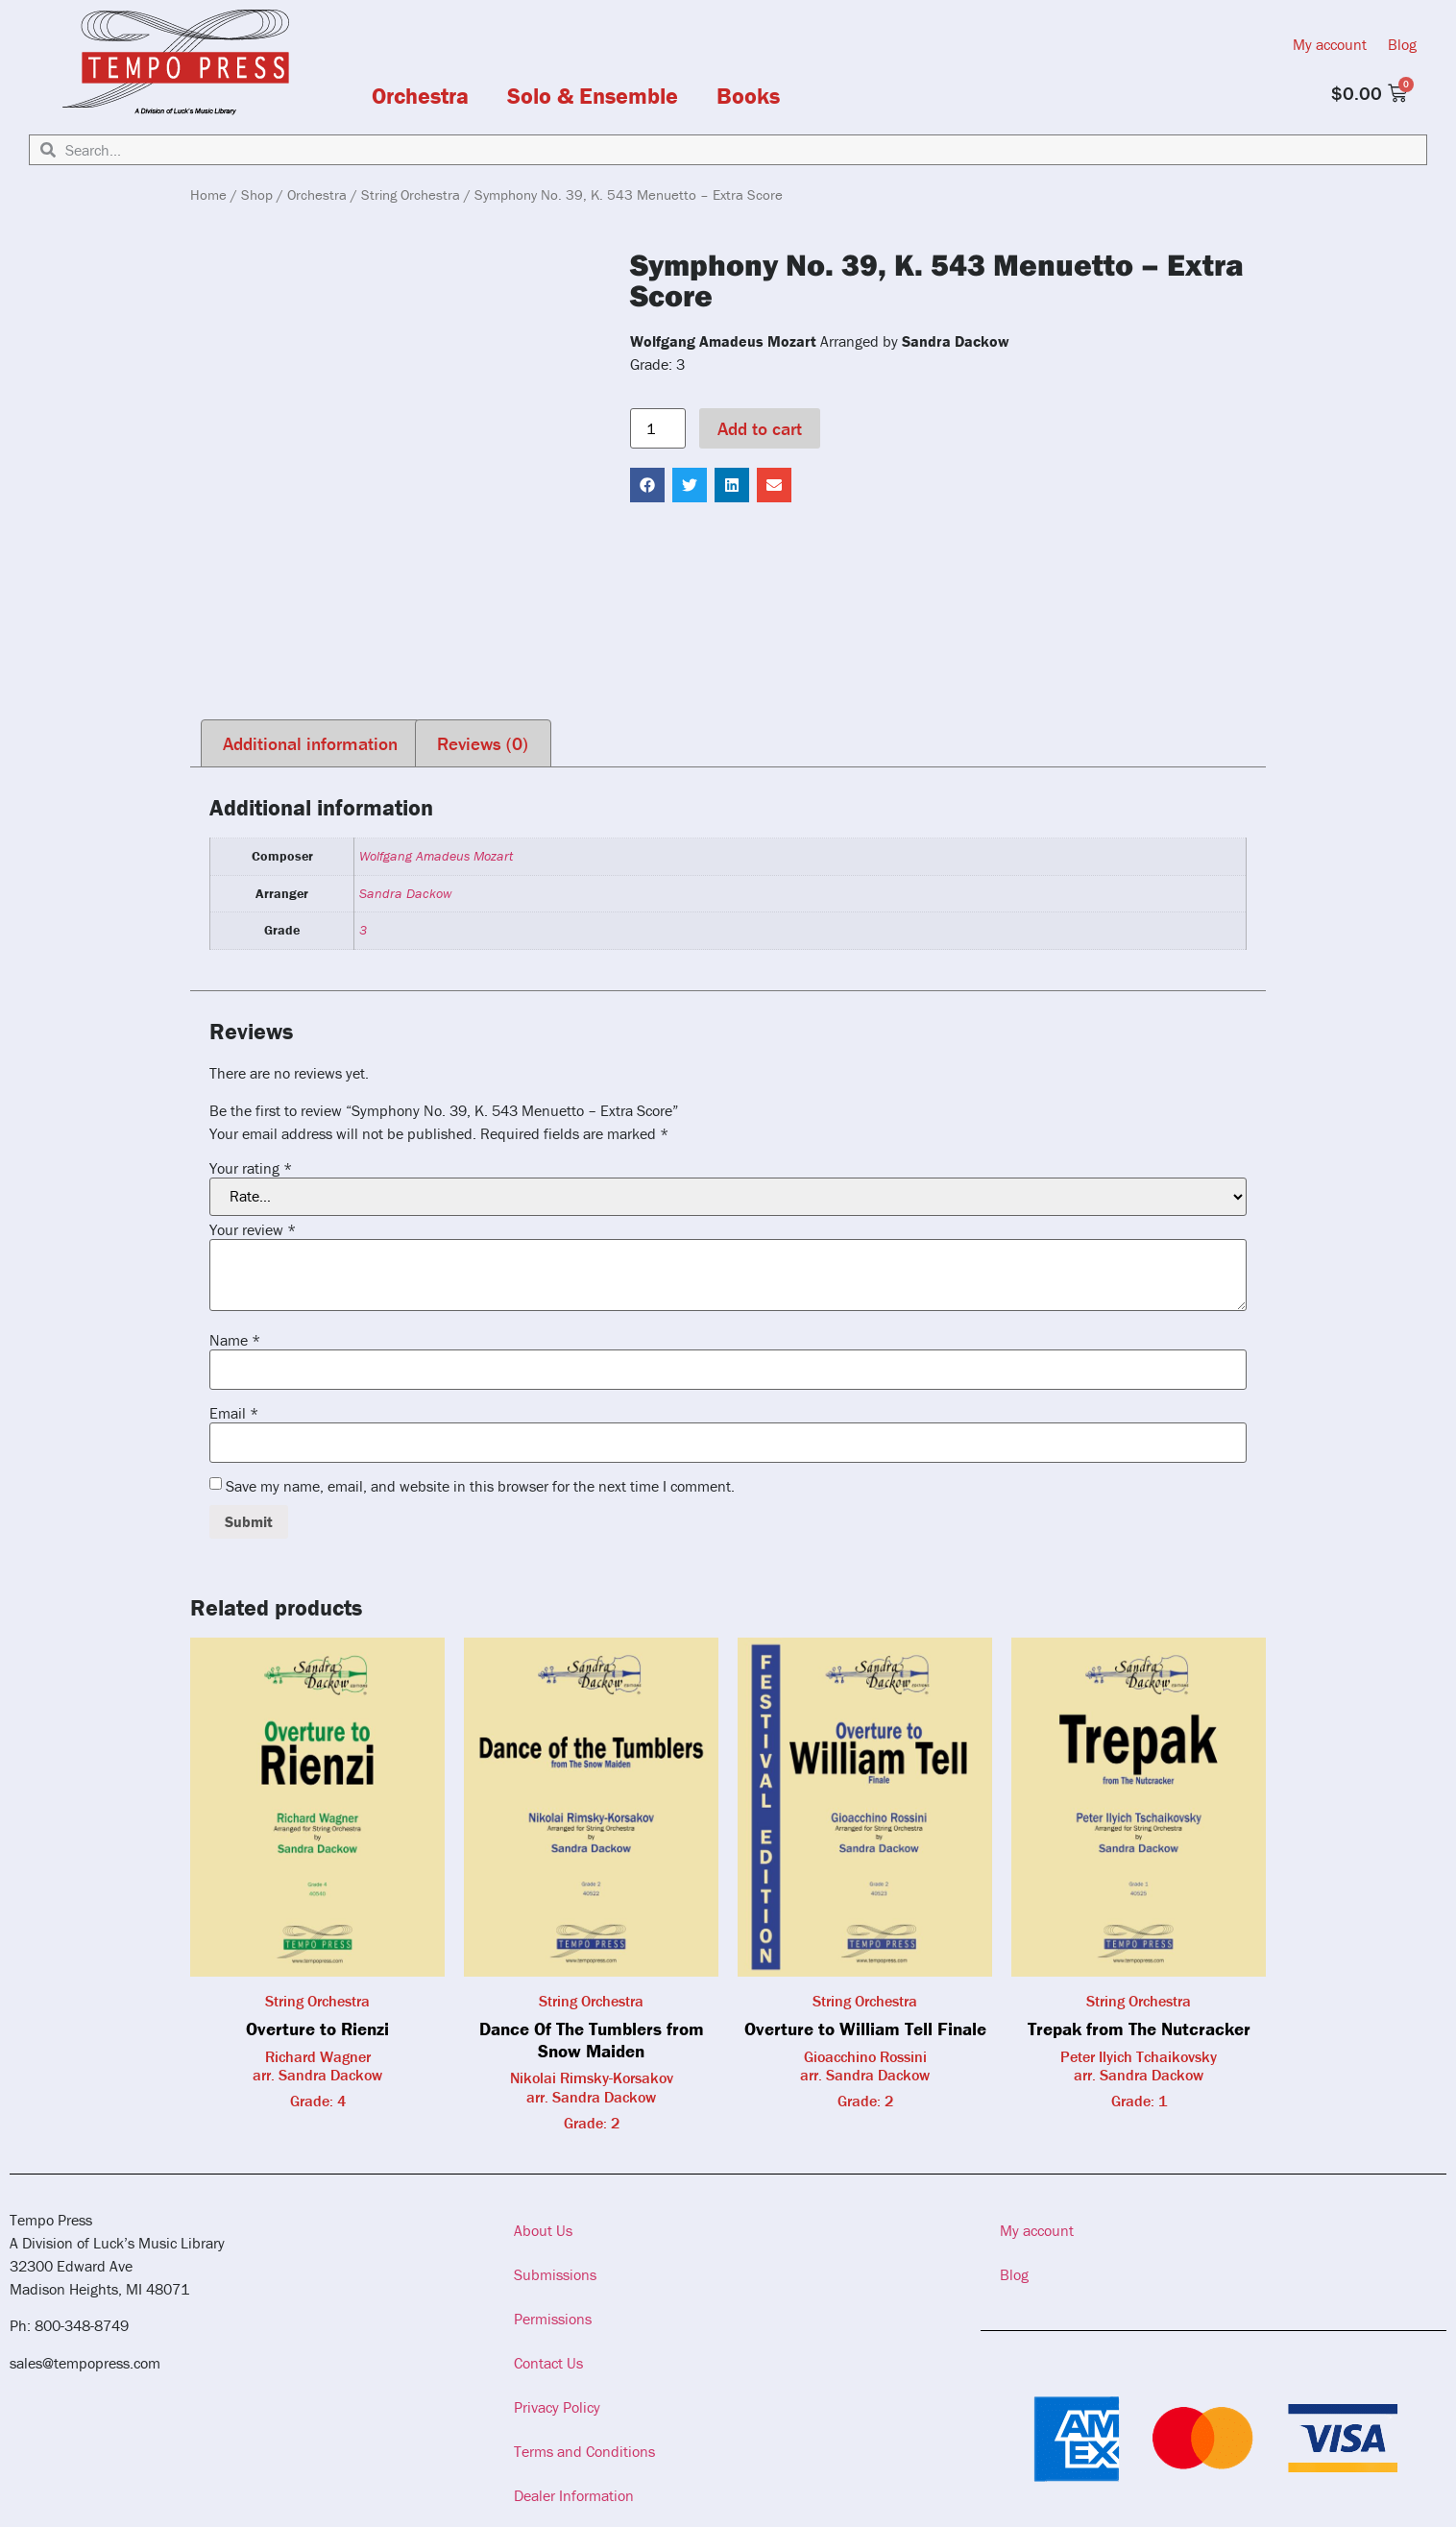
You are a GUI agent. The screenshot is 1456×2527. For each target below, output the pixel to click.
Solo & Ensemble (592, 96)
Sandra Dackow (405, 893)
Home (208, 194)
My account (1330, 44)
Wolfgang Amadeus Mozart (436, 855)
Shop (257, 194)
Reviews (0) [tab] (482, 743)
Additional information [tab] (310, 743)
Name (234, 1340)
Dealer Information (574, 2495)
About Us (543, 2230)
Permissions (553, 2318)
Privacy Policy (557, 2407)
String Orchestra (410, 194)
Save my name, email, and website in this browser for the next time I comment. (480, 1486)
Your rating (250, 1168)
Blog (1402, 44)
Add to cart (759, 428)
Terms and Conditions (584, 2451)
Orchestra (420, 96)
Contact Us (548, 2362)
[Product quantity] (658, 428)
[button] (647, 485)
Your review (252, 1229)
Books (748, 96)
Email (233, 1413)
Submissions (555, 2274)
